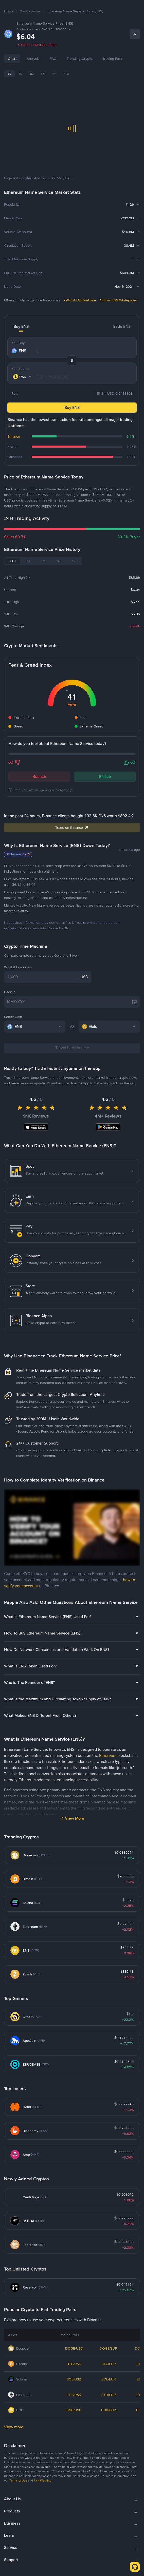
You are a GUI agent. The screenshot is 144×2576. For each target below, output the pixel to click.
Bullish (105, 776)
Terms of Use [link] (18, 2560)
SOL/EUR (108, 2458)
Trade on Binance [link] (72, 827)
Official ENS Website (80, 300)
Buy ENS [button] (72, 407)
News (54, 58)
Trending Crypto (98, 58)
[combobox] (23, 376)
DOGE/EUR (108, 2428)
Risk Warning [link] (42, 2560)
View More (74, 1897)
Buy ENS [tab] (21, 326)
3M (43, 74)
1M (31, 74)
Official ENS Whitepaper (118, 300)
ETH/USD (74, 2474)
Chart (12, 58)
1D (9, 74)
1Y (54, 74)
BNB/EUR (108, 2489)
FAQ (72, 58)
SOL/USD (74, 2458)
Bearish (39, 776)
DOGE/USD (74, 2428)
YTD (66, 74)
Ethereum (107, 1835)
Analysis (33, 58)
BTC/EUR (108, 2443)
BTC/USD (74, 2443)
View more (13, 2506)
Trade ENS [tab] (121, 326)
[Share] (135, 34)
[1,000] (42, 1056)
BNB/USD (74, 2489)
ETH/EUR (108, 2474)
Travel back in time (72, 1127)
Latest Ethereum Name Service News (42, 944)
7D (20, 74)
